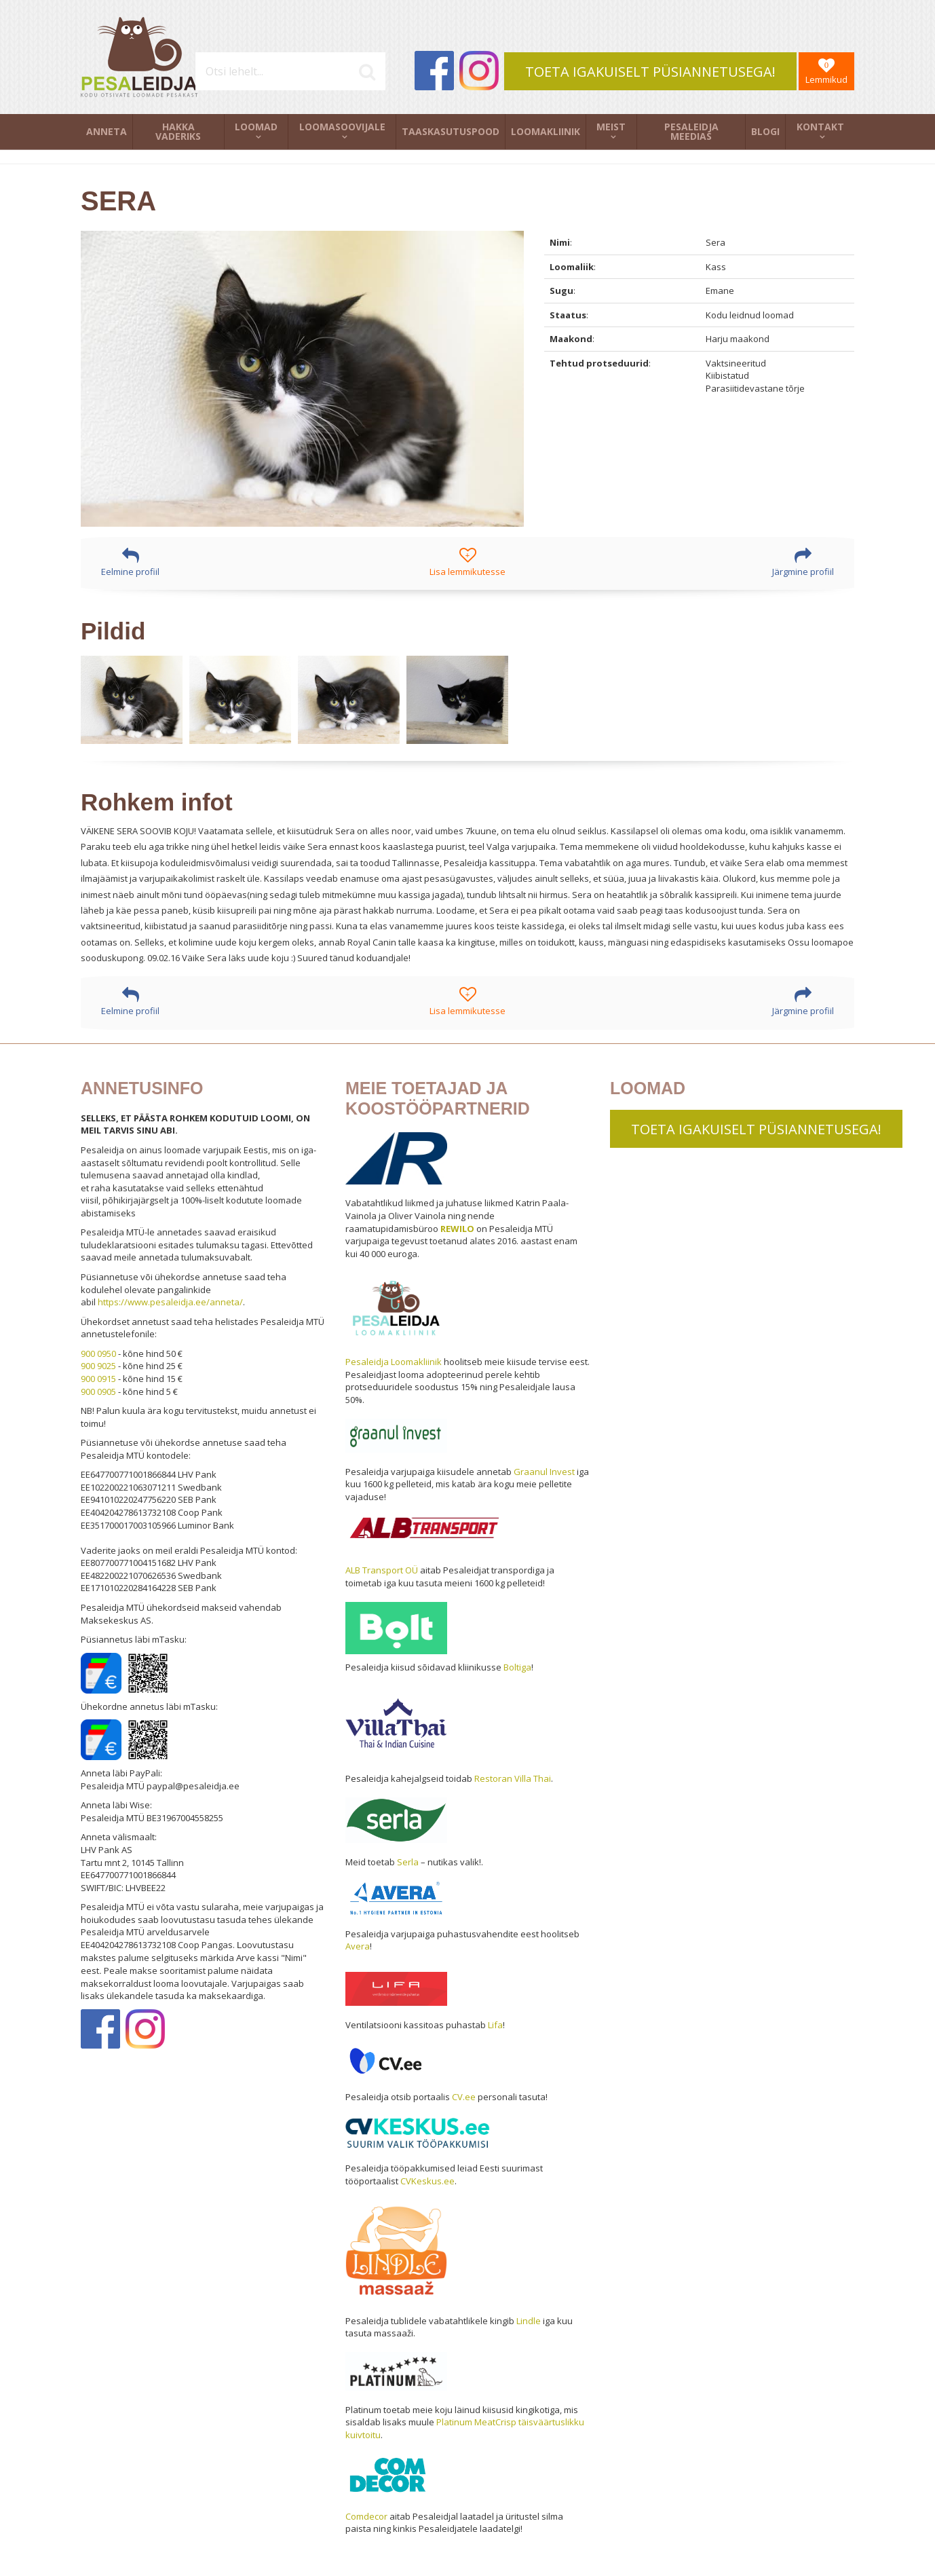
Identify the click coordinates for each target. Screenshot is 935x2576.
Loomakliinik (545, 131)
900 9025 (98, 1366)
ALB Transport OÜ (381, 1570)
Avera (357, 1946)
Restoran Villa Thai (512, 1778)
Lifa (495, 2025)
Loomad (256, 126)
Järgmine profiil (803, 562)
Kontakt (820, 126)
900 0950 (98, 1353)
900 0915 (98, 1379)
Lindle (528, 2321)
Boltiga (517, 1667)
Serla (408, 1862)
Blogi (765, 131)
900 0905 (98, 1391)
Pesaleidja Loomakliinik (393, 1362)
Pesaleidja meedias (691, 131)
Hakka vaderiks (178, 131)
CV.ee (464, 2097)
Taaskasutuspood (450, 131)
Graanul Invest (544, 1472)
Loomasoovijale (342, 126)
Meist (611, 126)
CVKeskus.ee (427, 2181)
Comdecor (366, 2516)
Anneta (106, 131)
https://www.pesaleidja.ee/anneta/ (170, 1302)
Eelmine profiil (130, 562)
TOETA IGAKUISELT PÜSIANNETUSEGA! (650, 71)
